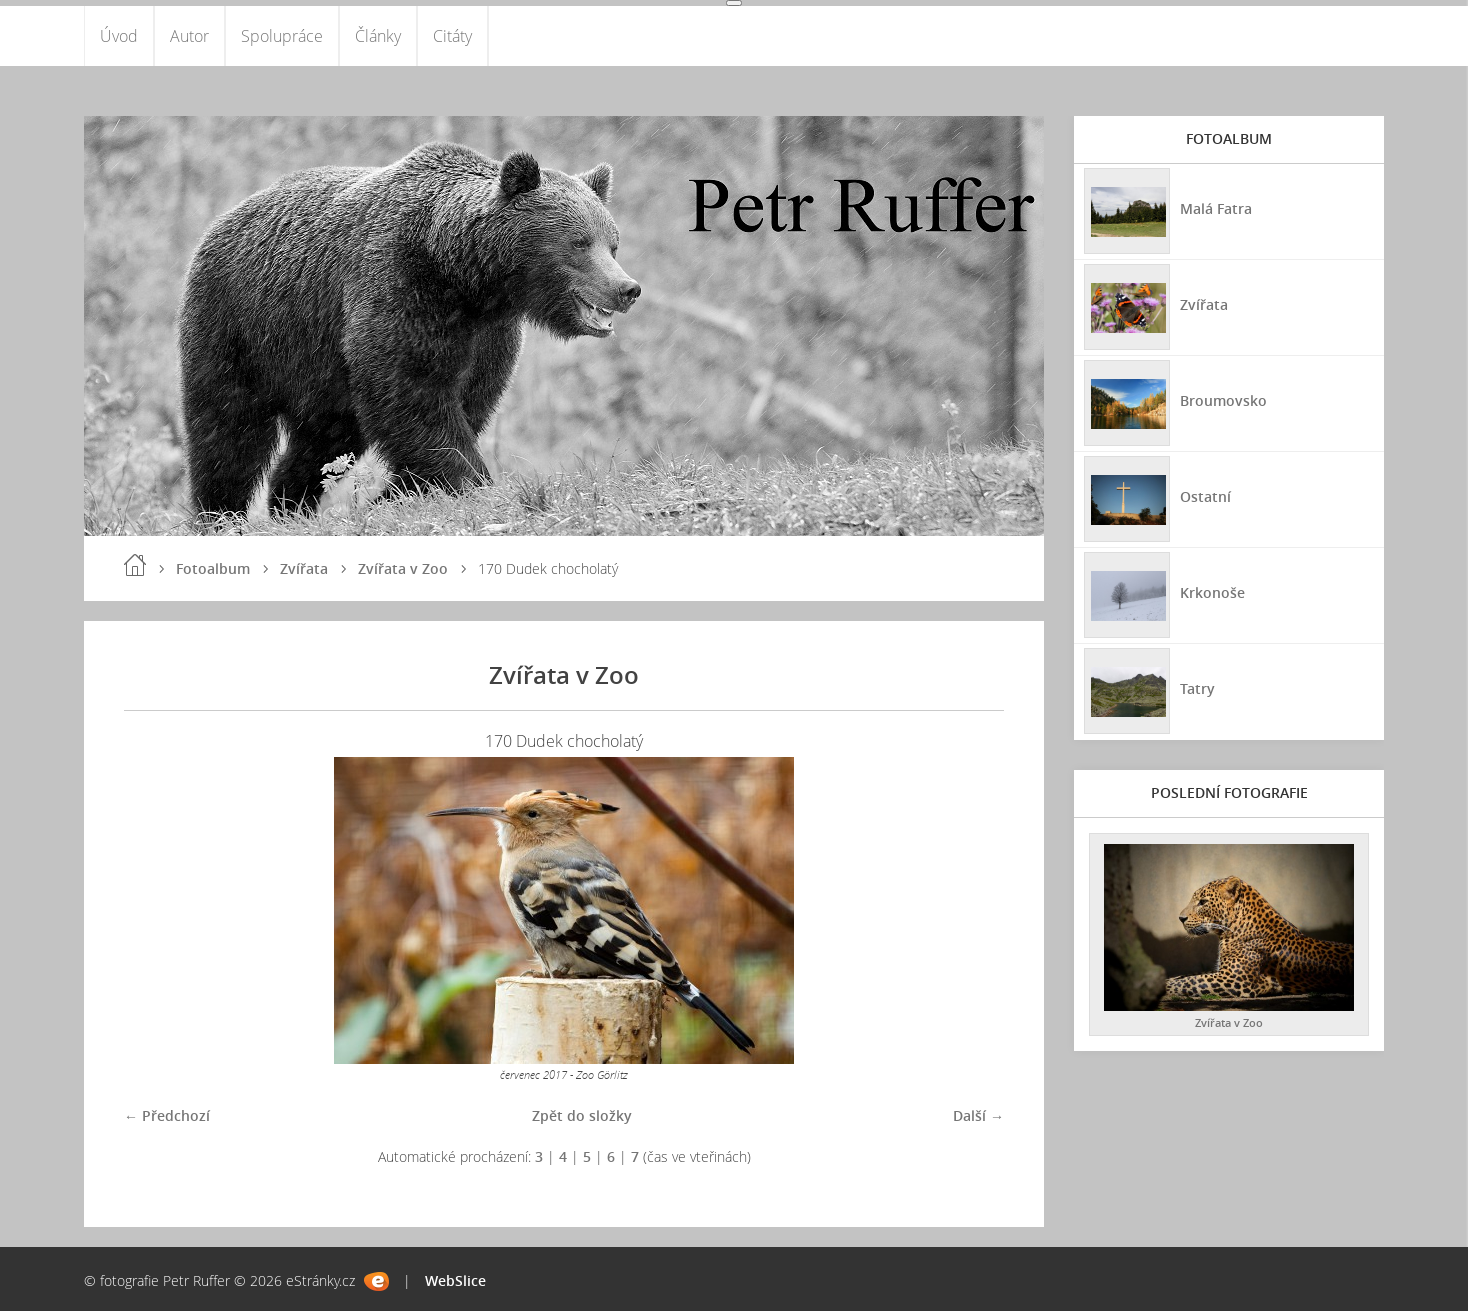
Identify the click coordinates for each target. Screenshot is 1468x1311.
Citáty (452, 36)
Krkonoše (1212, 592)
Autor (189, 36)
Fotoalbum (213, 568)
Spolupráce (282, 36)
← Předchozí (167, 1115)
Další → (978, 1115)
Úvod (119, 36)
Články (378, 36)
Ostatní (1205, 496)
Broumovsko (1223, 400)
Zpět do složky (582, 1115)
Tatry (1197, 688)
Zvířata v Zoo (403, 568)
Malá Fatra (1216, 208)
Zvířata (304, 568)
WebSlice (455, 1280)
